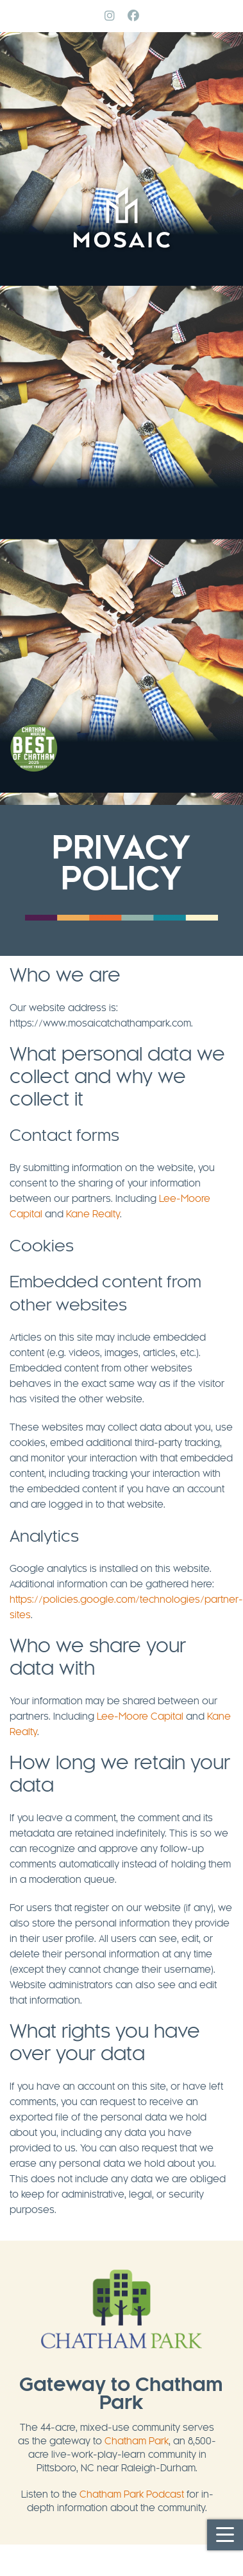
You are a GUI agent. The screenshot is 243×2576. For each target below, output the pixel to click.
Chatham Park (137, 2441)
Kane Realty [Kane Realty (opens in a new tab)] (93, 1214)
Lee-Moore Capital (140, 1717)
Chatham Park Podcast (132, 2495)
